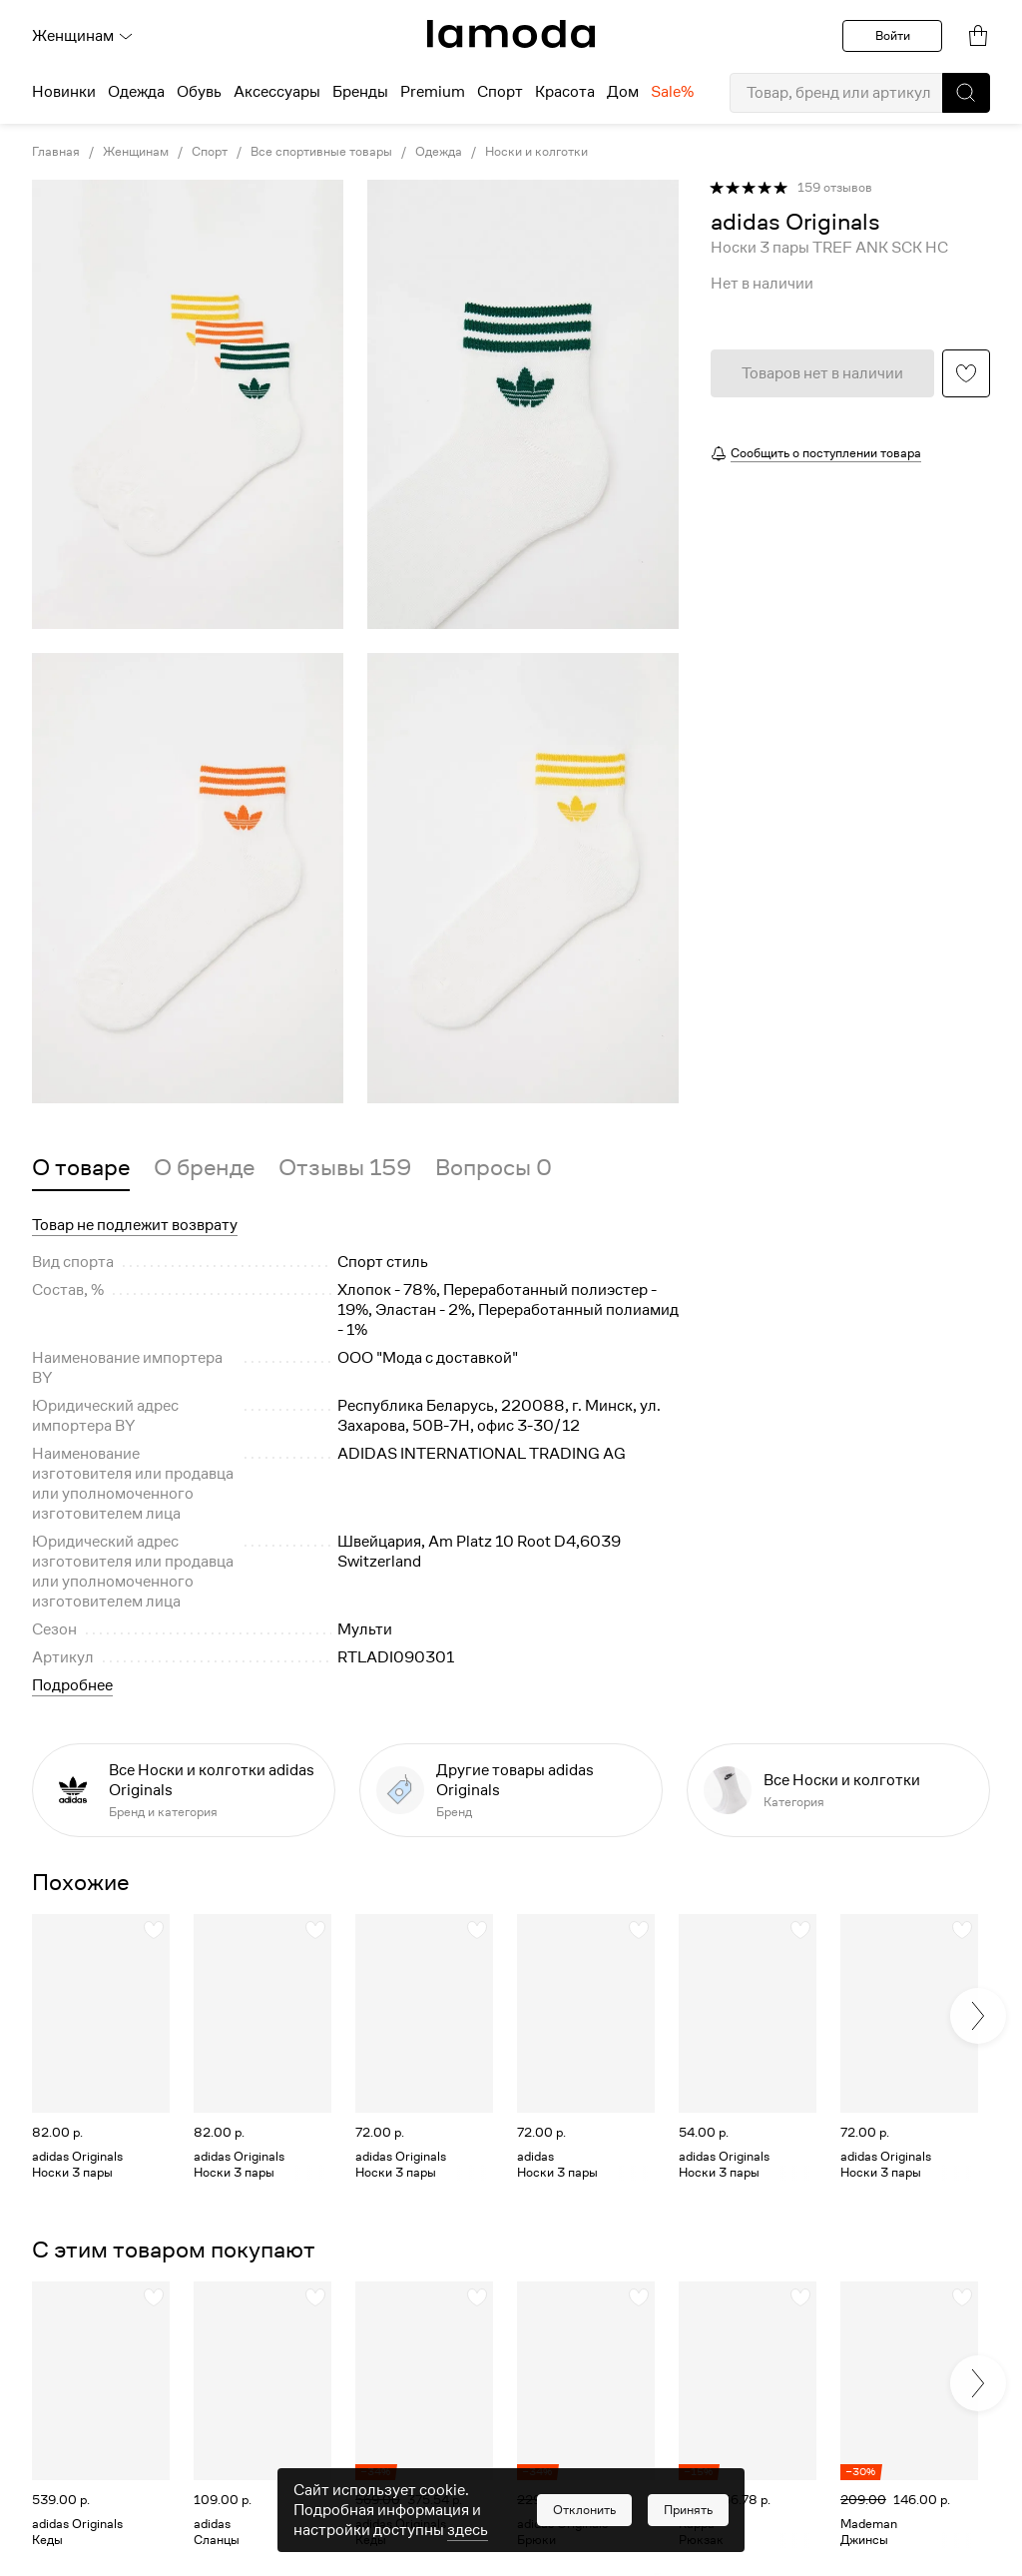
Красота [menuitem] (565, 92)
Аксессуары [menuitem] (277, 92)
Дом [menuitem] (623, 92)
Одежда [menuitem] (136, 92)
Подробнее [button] (72, 1685)
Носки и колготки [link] (536, 152)
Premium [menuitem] (432, 92)
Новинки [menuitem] (64, 92)
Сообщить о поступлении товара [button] (826, 452)
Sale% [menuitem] (672, 92)
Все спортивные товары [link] (321, 152)
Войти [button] (892, 35)
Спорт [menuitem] (500, 92)
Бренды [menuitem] (360, 92)
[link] (511, 34)
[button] (966, 93)
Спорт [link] (210, 152)
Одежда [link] (438, 152)
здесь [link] (467, 2530)
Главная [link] (56, 152)
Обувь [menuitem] (199, 92)
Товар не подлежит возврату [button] (135, 1225)
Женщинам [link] (136, 152)
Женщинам (83, 36)
